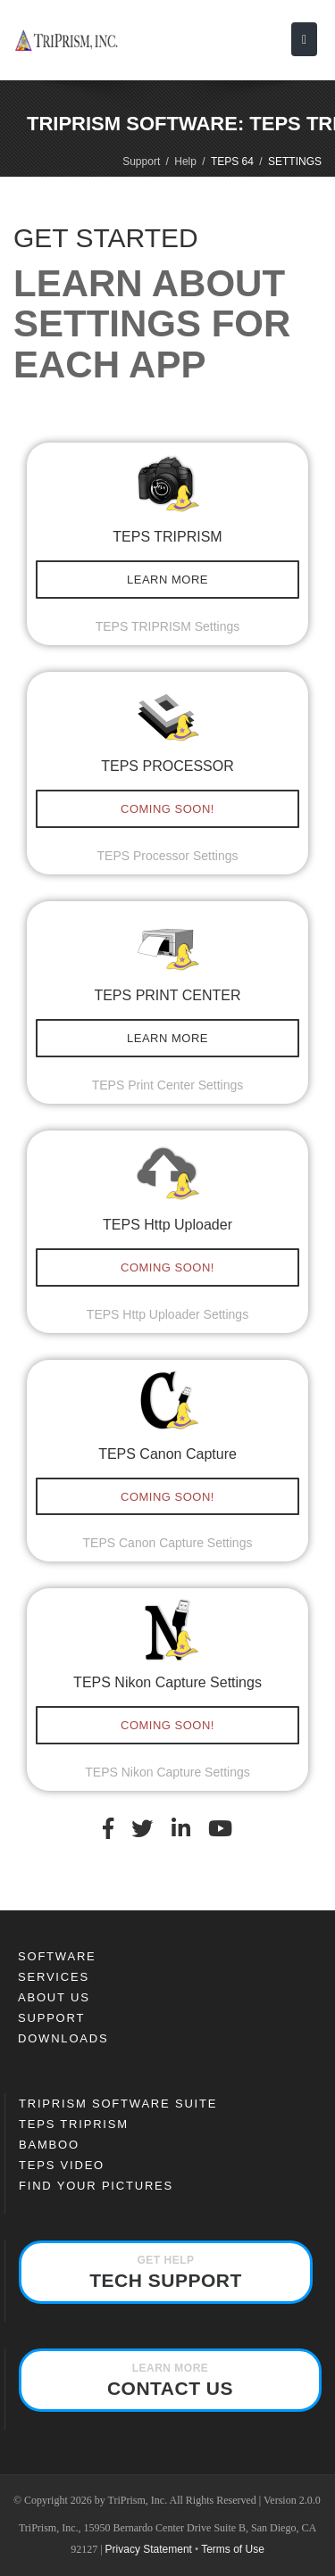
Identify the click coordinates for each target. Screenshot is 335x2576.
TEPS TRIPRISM (74, 2124)
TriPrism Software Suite (118, 2103)
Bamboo (49, 2144)
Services (53, 1977)
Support (141, 161)
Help (185, 161)
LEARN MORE (167, 579)
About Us (54, 1997)
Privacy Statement (148, 2549)
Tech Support (165, 2272)
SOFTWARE (57, 1956)
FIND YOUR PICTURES (96, 2185)
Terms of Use (232, 2549)
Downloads (63, 2038)
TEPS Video (62, 2165)
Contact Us (170, 2380)
